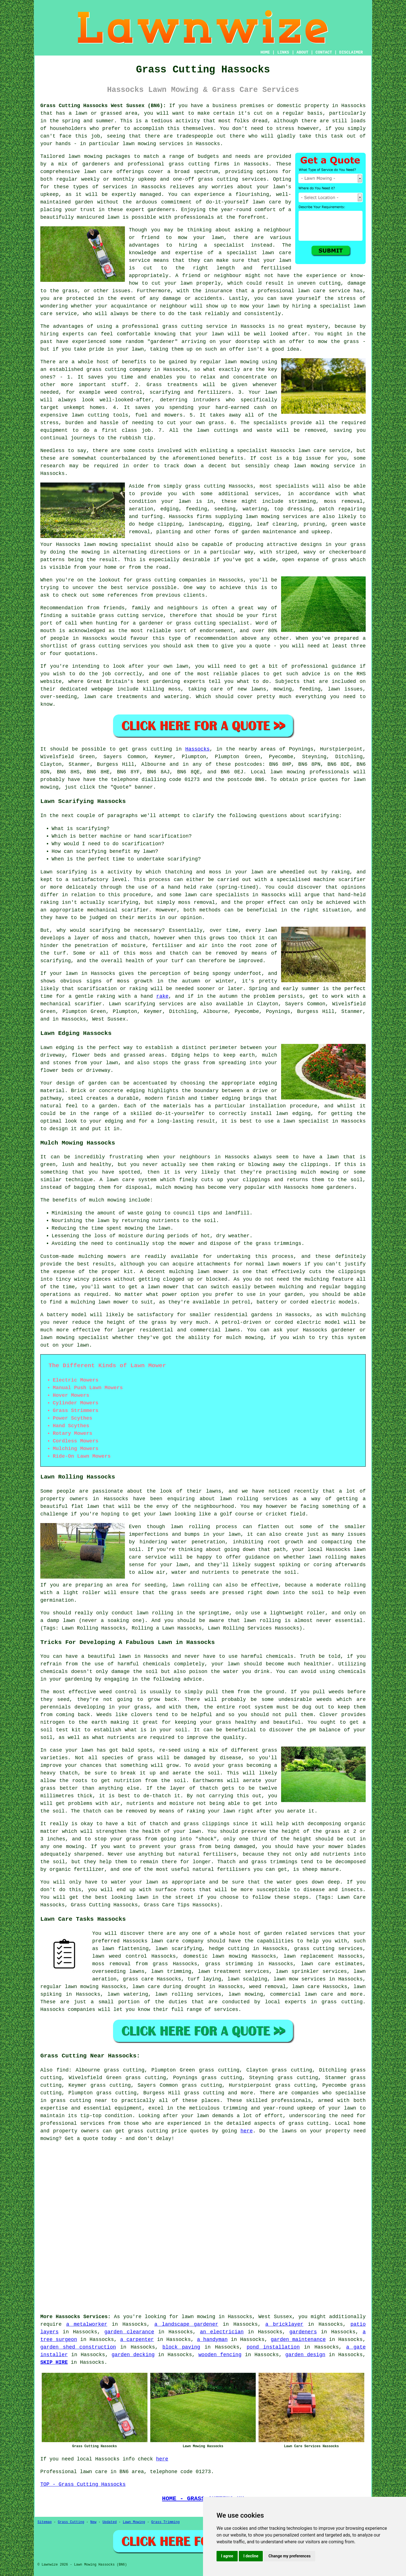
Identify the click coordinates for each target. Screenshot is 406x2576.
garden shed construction (78, 2347)
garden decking (133, 2355)
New (93, 2522)
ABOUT (302, 52)
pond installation (273, 2347)
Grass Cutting (71, 2522)
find (62, 2070)
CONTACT (323, 52)
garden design (305, 2355)
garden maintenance (298, 2339)
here (246, 2131)
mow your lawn (201, 237)
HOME (265, 52)
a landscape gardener (186, 2324)
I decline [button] (250, 2556)
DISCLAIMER (351, 52)
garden (84, 202)
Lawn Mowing (134, 2522)
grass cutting (152, 749)
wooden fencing (220, 2355)
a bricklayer (284, 2324)
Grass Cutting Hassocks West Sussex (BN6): (103, 106)
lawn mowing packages (99, 156)
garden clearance (129, 2332)
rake (162, 996)
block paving (181, 2347)
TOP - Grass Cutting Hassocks (82, 2484)
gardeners (303, 2332)
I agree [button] (227, 2556)
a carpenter (137, 2339)
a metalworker (86, 2324)
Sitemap (44, 2522)
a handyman (212, 2339)
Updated (109, 2522)
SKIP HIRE (54, 2362)
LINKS (283, 52)
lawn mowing (287, 772)
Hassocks (197, 749)
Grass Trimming (165, 2522)
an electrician (222, 2332)
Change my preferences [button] (289, 2556)
